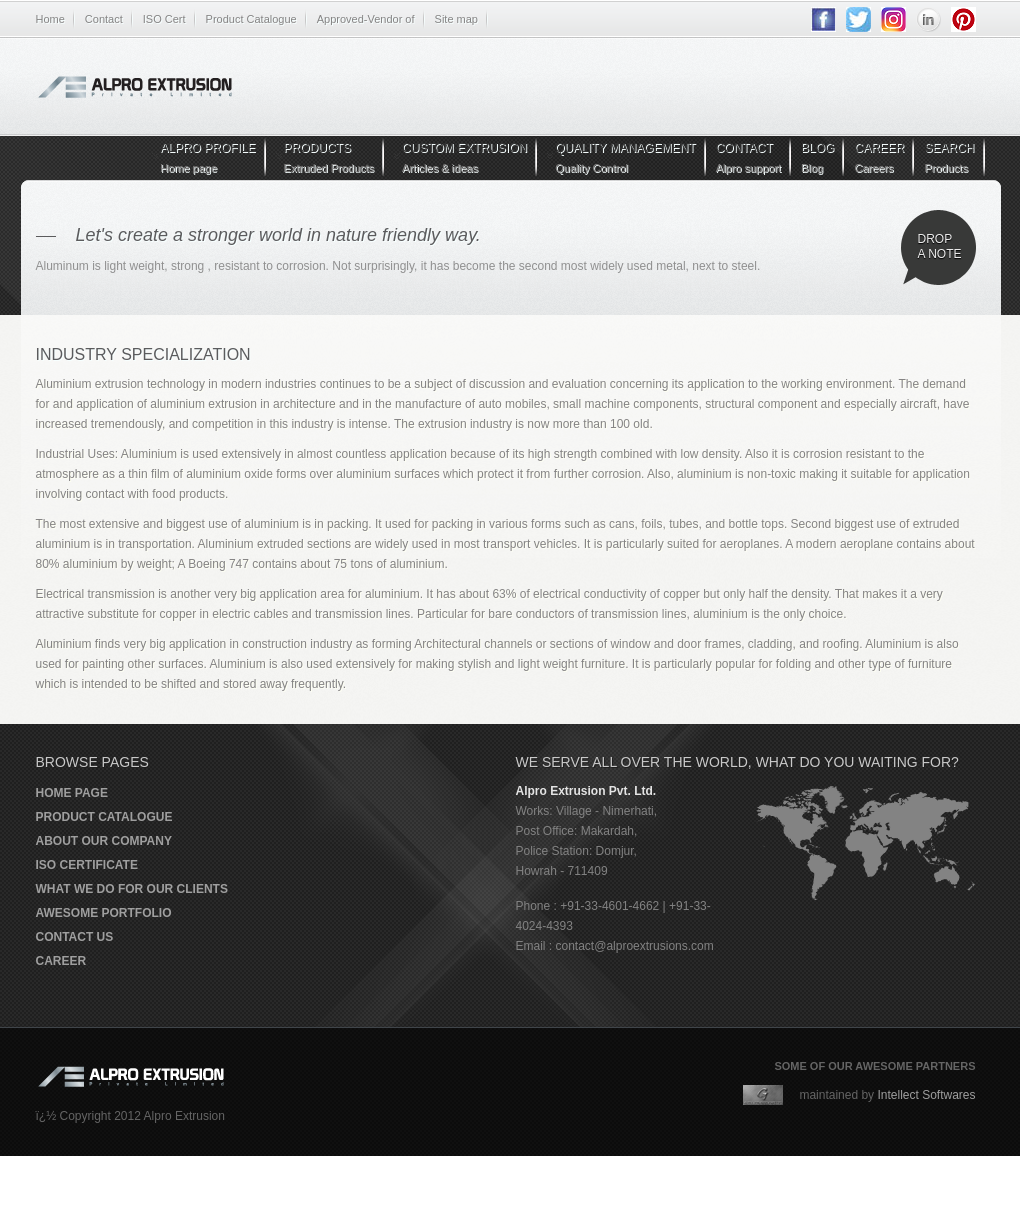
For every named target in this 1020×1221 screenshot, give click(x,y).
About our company (104, 841)
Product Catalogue (251, 19)
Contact (104, 19)
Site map (456, 19)
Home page (72, 793)
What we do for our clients (132, 889)
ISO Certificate (87, 865)
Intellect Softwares (926, 1095)
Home (50, 19)
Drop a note (940, 246)
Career (61, 961)
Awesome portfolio (104, 913)
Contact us (75, 937)
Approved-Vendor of (366, 19)
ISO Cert (164, 19)
